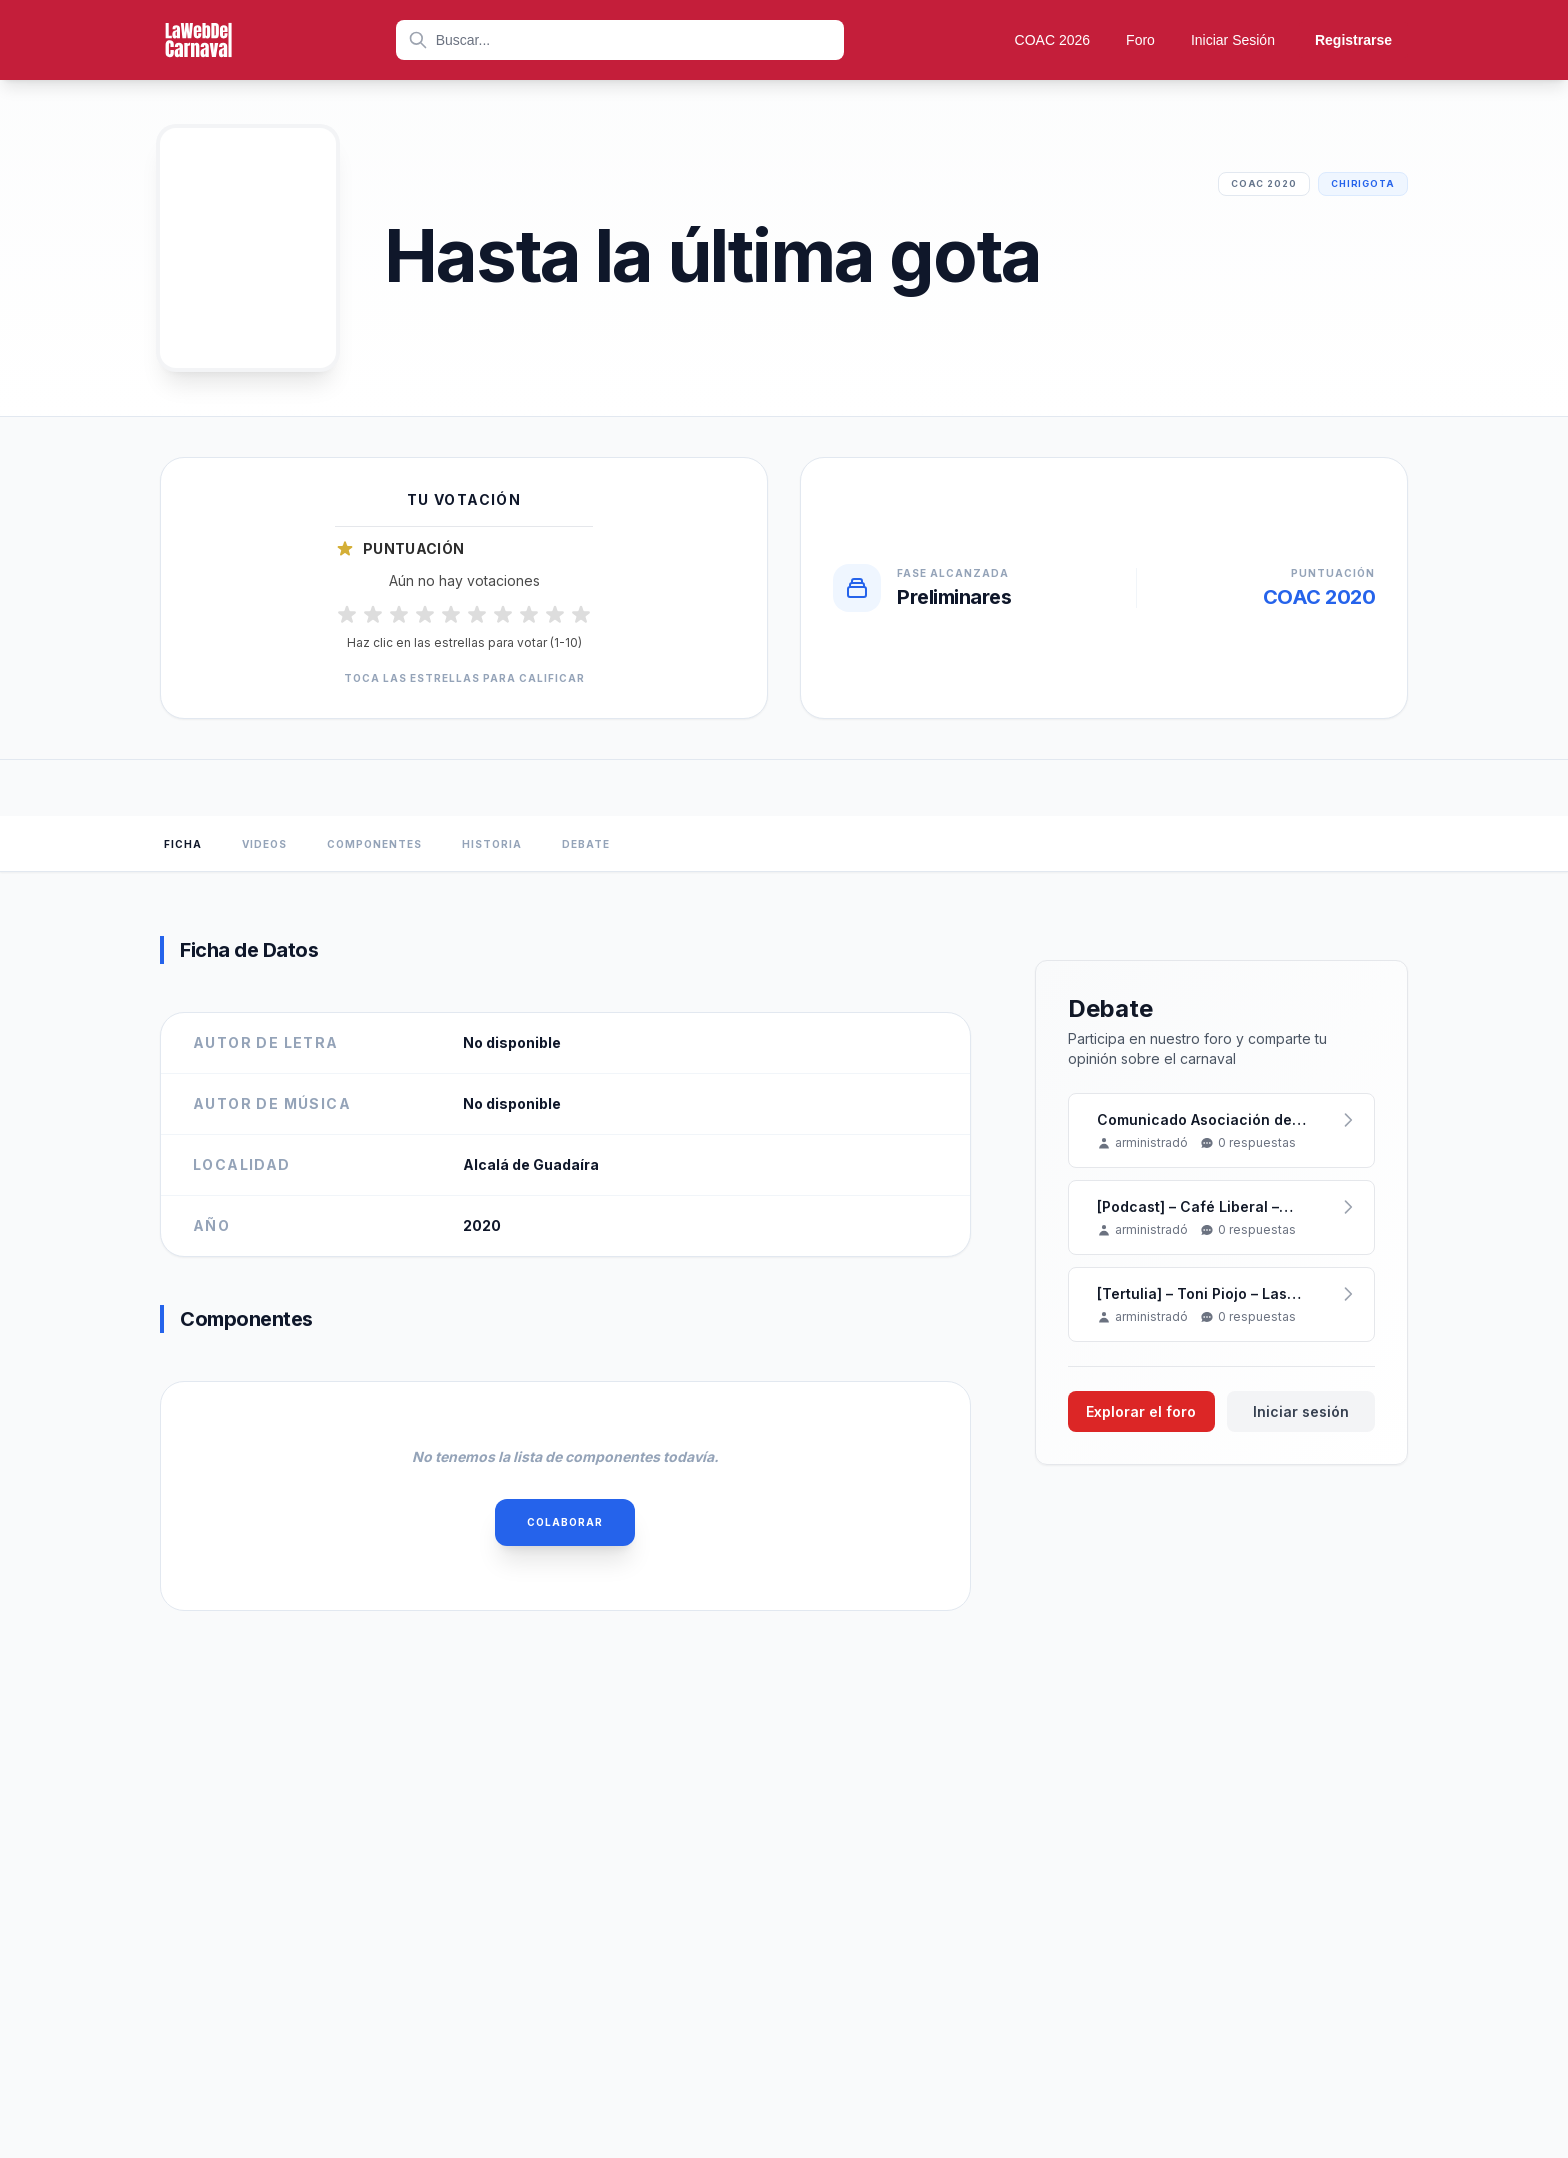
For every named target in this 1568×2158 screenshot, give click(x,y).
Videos (264, 844)
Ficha (183, 844)
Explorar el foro (1141, 1411)
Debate (586, 844)
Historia (492, 844)
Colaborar (565, 1522)
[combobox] (620, 40)
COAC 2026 (1052, 40)
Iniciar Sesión (1233, 40)
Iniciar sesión (1301, 1411)
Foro (1140, 40)
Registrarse (1353, 40)
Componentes (374, 844)
